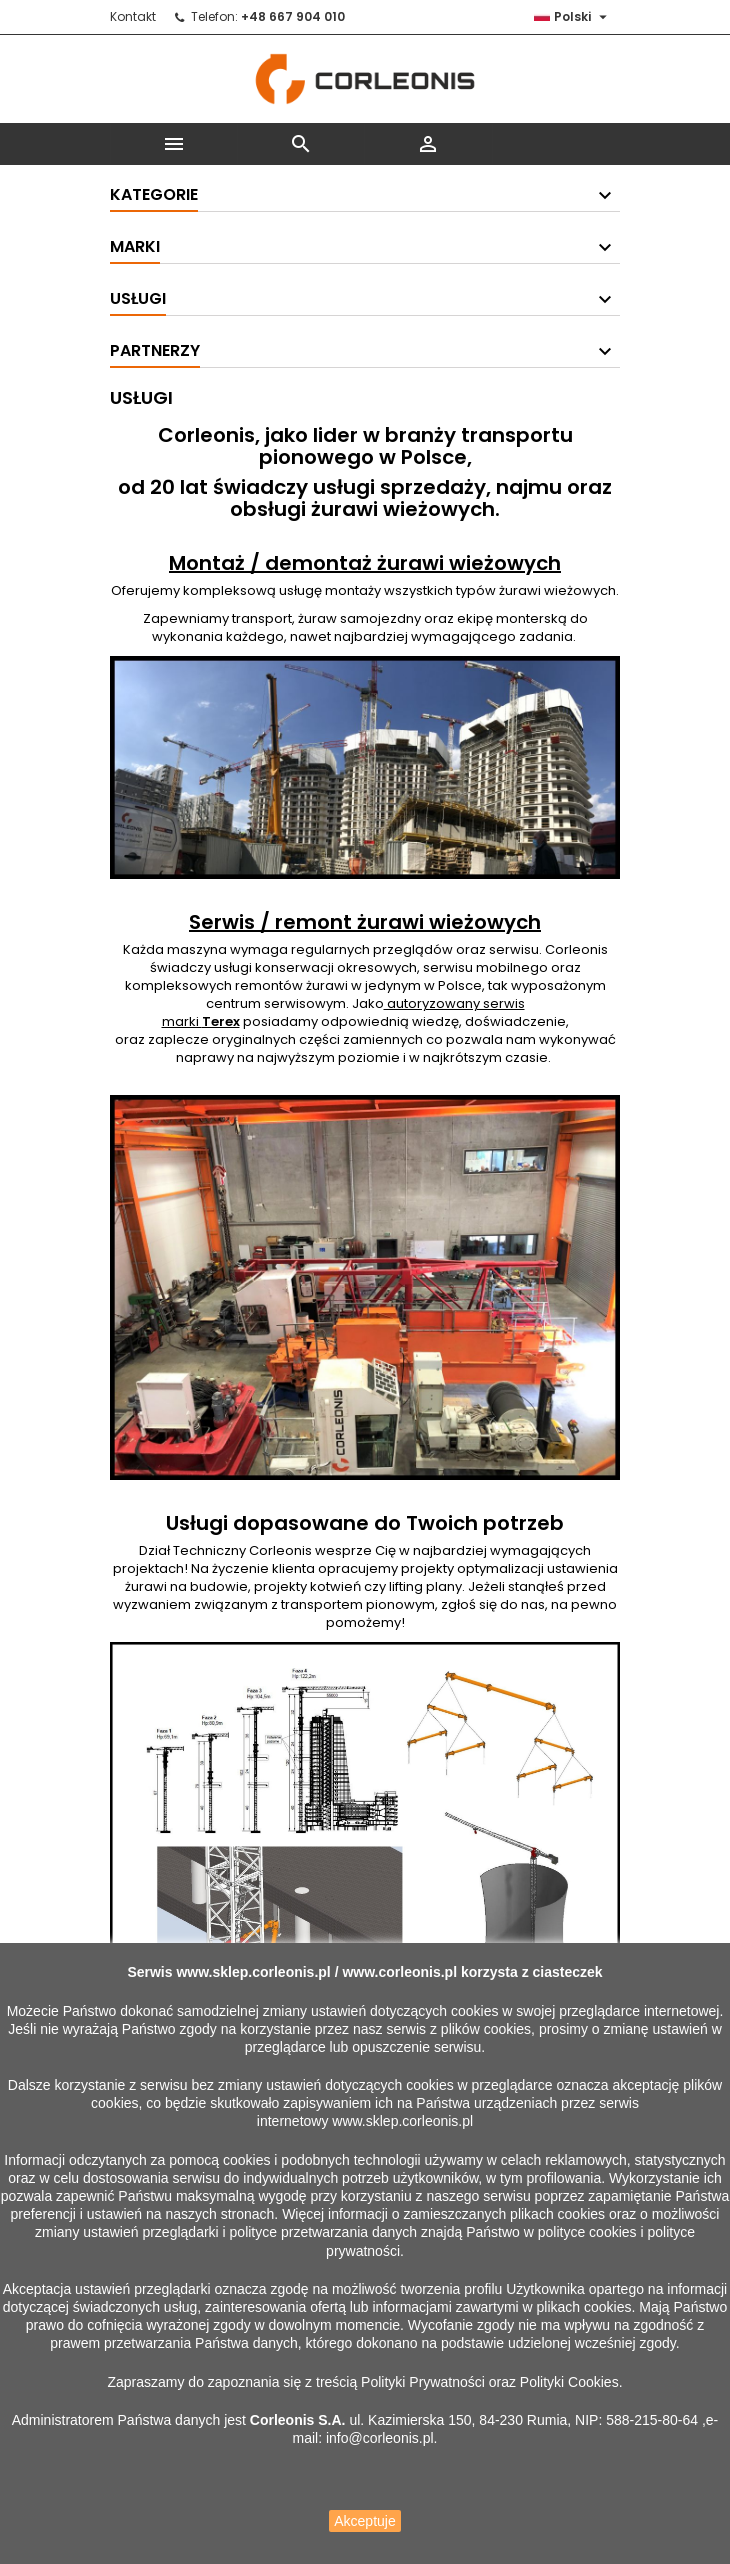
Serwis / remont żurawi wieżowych (365, 922)
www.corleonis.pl (399, 1972)
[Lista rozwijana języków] (573, 17)
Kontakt (133, 16)
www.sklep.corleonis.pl (253, 1972)
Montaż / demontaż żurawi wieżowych (365, 563)
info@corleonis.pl (380, 2438)
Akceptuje (364, 2521)
